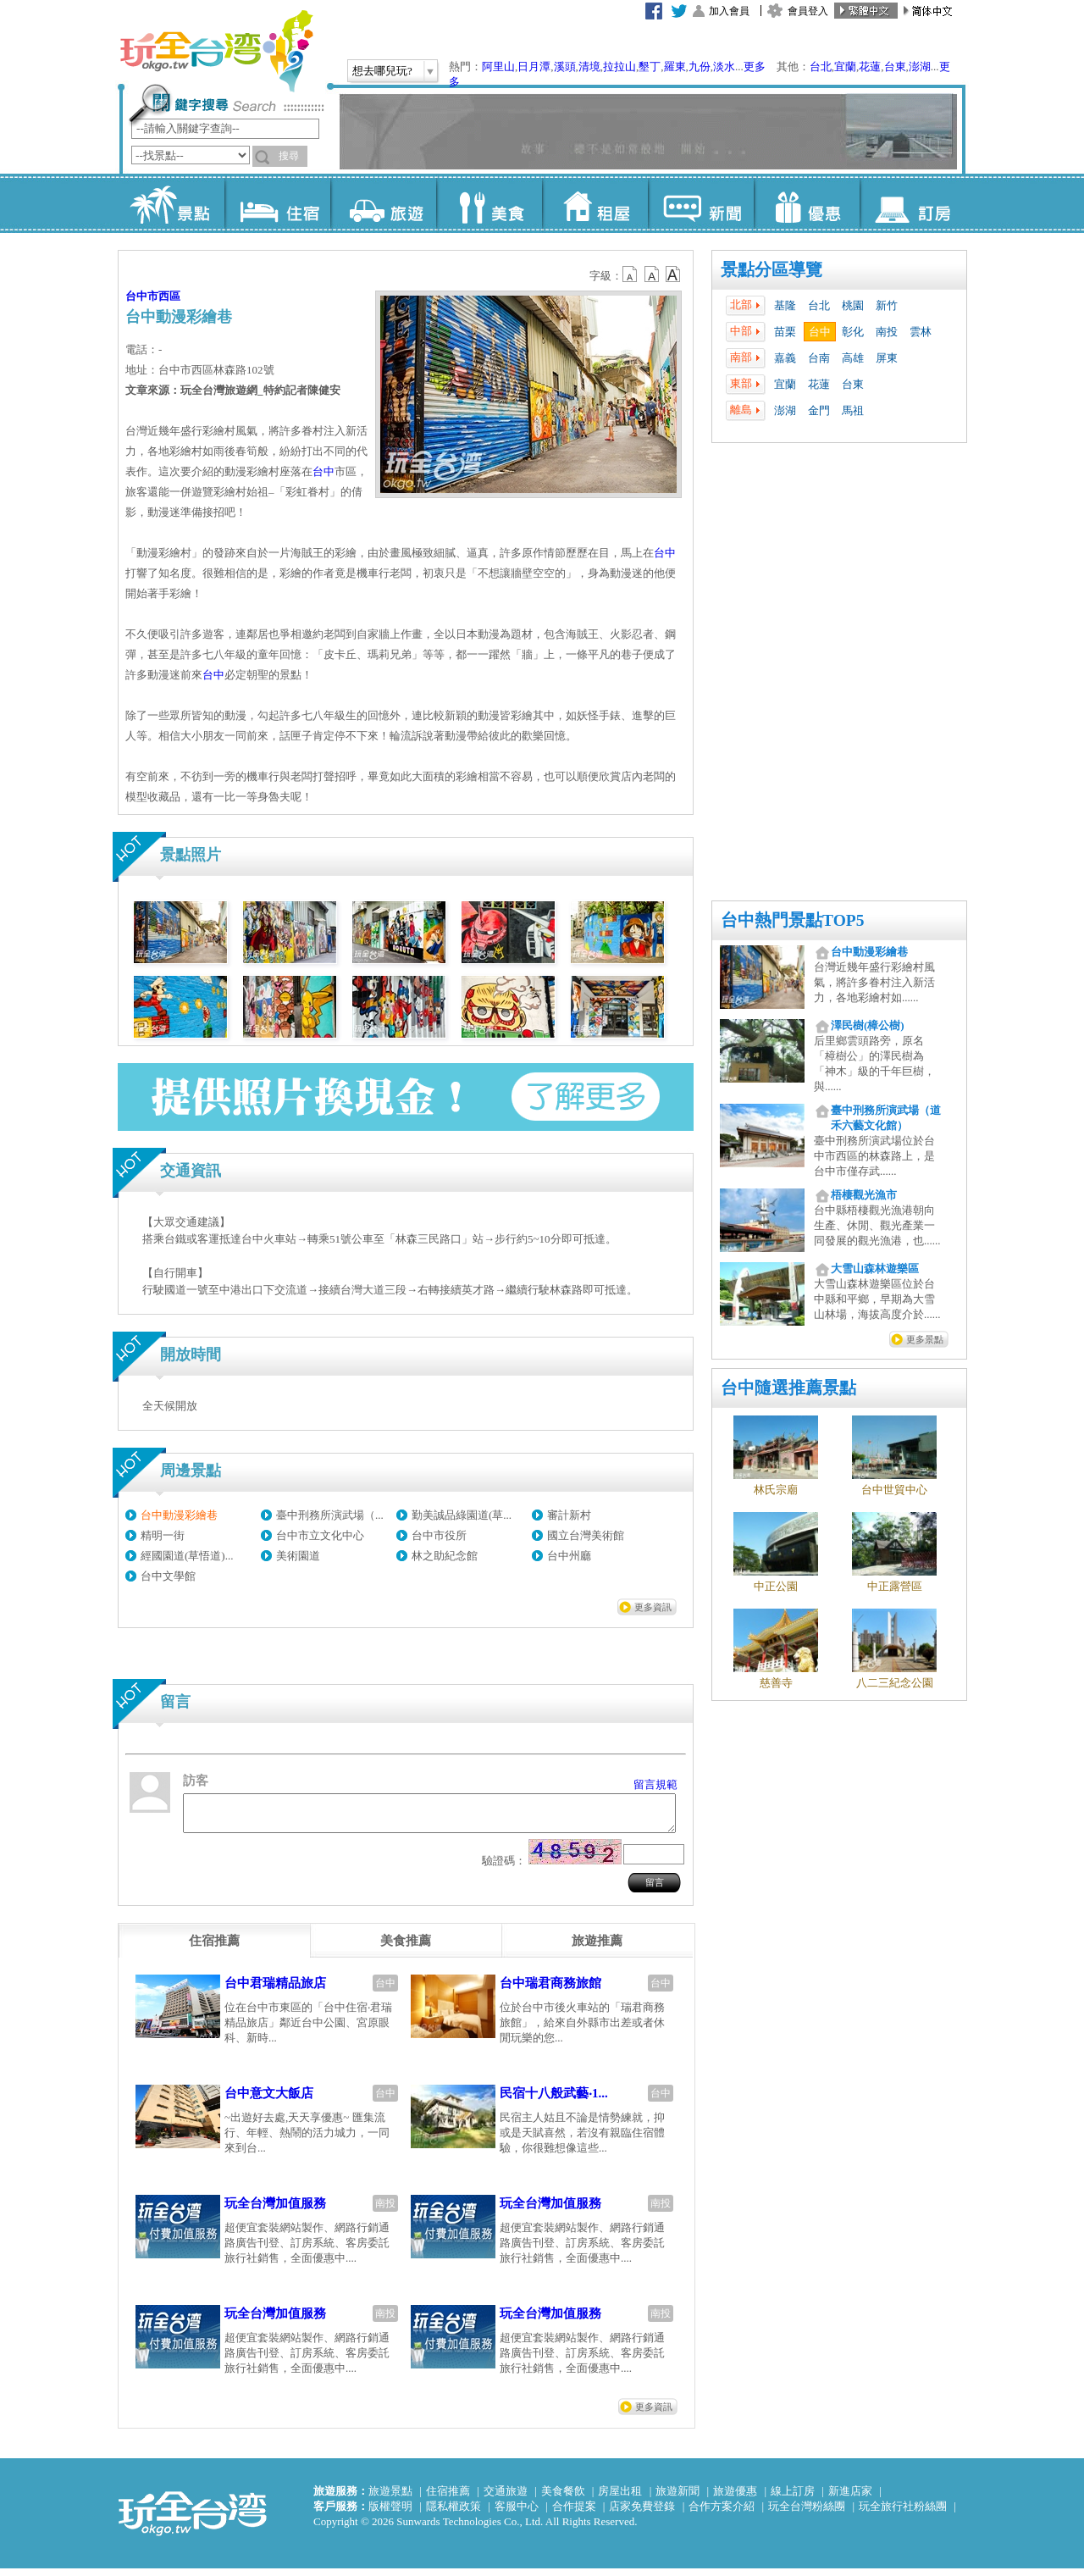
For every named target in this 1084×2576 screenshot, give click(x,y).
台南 (819, 358)
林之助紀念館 (445, 1555)
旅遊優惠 (735, 2498)
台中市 (141, 296)
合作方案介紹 (722, 2513)
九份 (700, 66)
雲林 (921, 331)
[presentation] (214, 1948)
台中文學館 (168, 1576)
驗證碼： (504, 1868)
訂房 (912, 203)
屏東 (887, 358)
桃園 (853, 305)
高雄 (853, 358)
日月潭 (533, 66)
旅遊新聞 (677, 2498)
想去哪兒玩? (382, 70)
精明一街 (163, 1535)
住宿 (277, 203)
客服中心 (517, 2513)
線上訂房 (793, 2498)
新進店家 (850, 2498)
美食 (489, 203)
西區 (169, 296)
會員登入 (808, 11)
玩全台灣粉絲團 (806, 2513)
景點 (171, 203)
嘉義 (785, 358)
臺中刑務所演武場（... (330, 1515)
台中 (820, 331)
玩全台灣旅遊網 (216, 51)
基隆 (785, 305)
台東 (895, 66)
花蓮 (870, 66)
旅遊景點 (390, 2498)
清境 (589, 66)
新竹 (887, 305)
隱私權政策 (453, 2513)
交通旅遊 (506, 2498)
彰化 (853, 331)
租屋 (595, 203)
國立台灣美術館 (585, 1535)
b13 (652, 274)
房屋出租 (620, 2498)
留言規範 (655, 1784)
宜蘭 (845, 66)
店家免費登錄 (642, 2513)
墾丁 (650, 66)
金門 (819, 410)
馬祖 (853, 410)
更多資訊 (653, 1607)
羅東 (675, 66)
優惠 (807, 203)
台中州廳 (569, 1555)
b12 (630, 274)
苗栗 (785, 331)
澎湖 (920, 66)
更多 (755, 66)
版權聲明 (390, 2513)
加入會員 (729, 11)
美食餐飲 (563, 2498)
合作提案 (574, 2513)
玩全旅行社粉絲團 (903, 2513)
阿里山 (498, 66)
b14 (673, 274)
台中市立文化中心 (320, 1535)
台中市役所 (439, 1535)
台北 (821, 66)
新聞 (701, 203)
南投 (887, 331)
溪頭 (565, 66)
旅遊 (383, 203)
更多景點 (924, 1339)
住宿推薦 (448, 2498)
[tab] (214, 1948)
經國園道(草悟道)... (187, 1555)
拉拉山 (619, 66)
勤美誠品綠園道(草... (462, 1515)
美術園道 (298, 1555)
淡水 (724, 66)
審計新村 (569, 1515)
